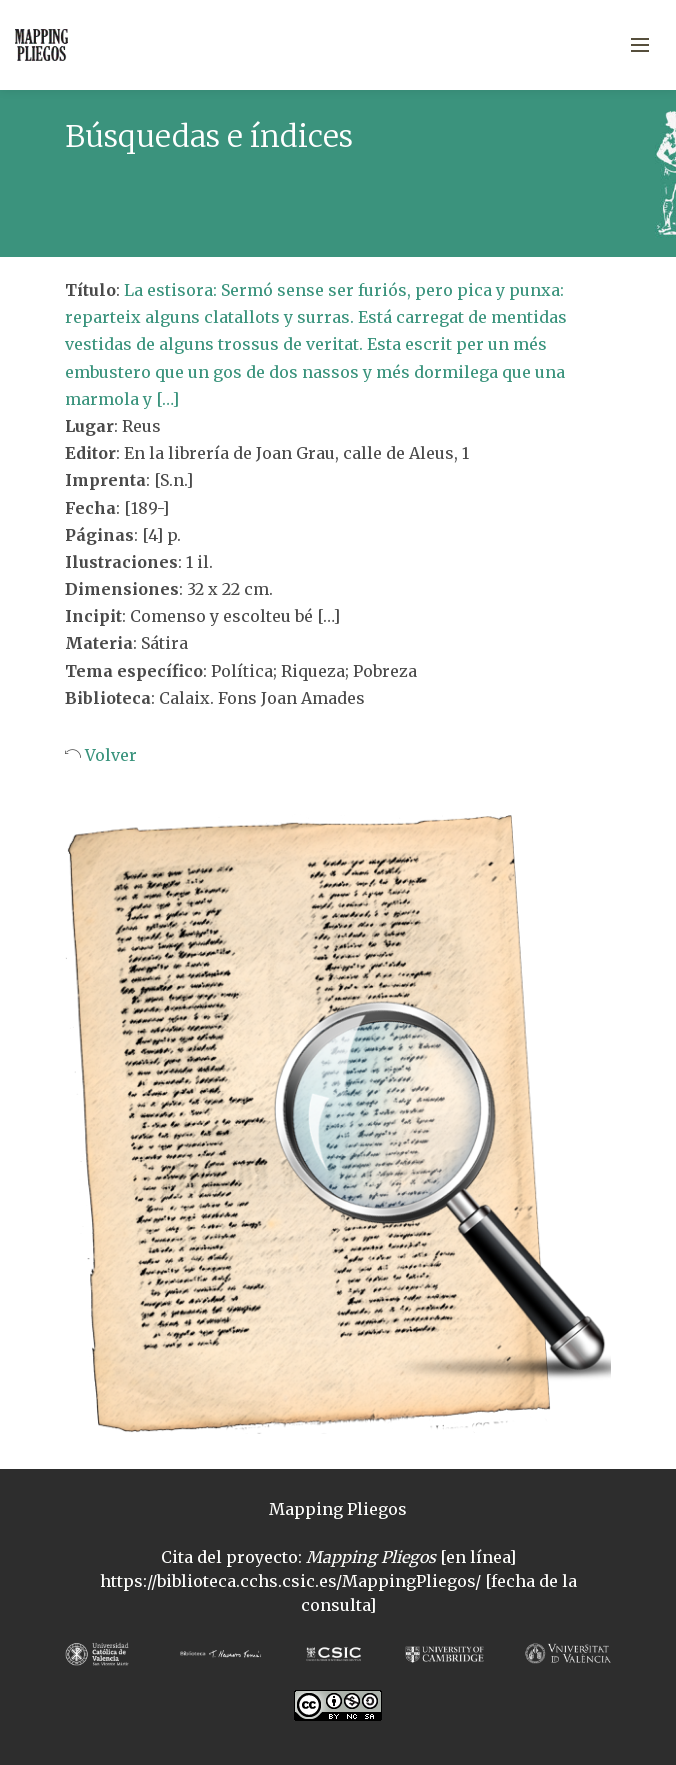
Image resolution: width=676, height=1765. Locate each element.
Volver (109, 755)
